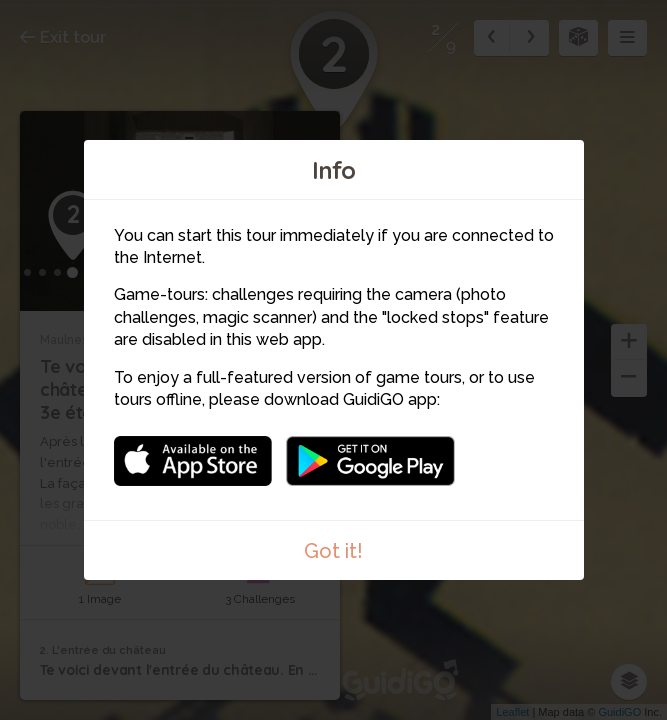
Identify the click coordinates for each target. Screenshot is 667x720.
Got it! (333, 551)
